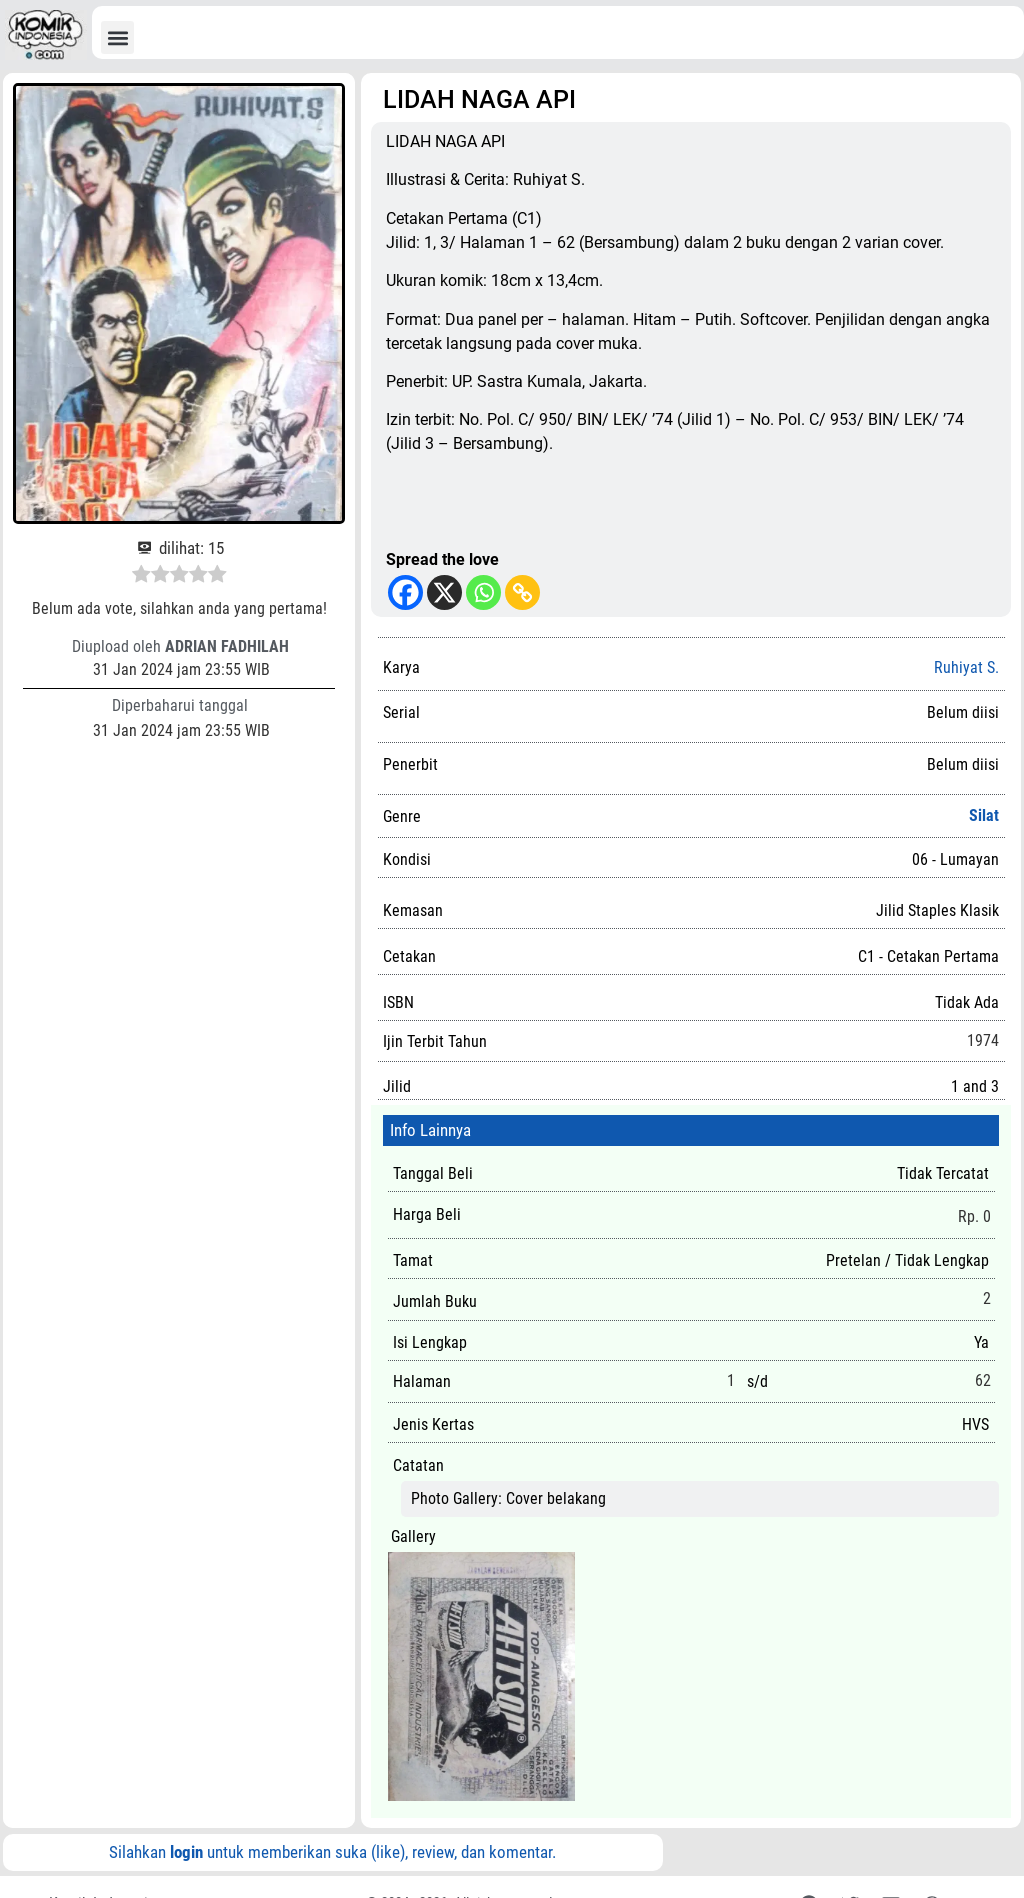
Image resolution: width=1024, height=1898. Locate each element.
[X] (444, 592)
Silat (984, 815)
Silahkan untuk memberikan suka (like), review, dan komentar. (332, 1852)
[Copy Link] (522, 592)
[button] (117, 37)
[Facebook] (405, 592)
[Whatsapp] (483, 592)
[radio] (141, 577)
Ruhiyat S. (966, 667)
